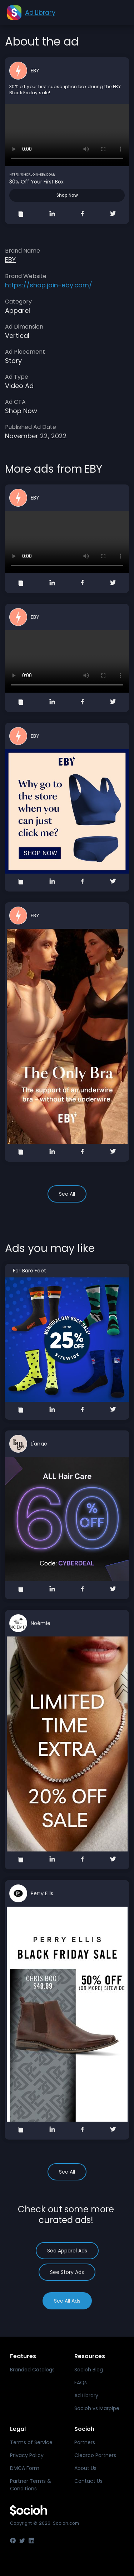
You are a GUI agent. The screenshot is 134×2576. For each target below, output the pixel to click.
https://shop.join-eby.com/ (32, 174)
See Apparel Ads (67, 2250)
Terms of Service (31, 2442)
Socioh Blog (88, 2369)
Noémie (40, 1623)
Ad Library (86, 2395)
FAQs (80, 2382)
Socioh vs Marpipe (96, 2408)
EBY (35, 70)
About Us (85, 2468)
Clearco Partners (95, 2455)
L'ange (39, 1443)
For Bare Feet (29, 1270)
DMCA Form (24, 2468)
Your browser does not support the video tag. (67, 135)
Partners (84, 2442)
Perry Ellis (42, 1893)
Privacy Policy (27, 2455)
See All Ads (67, 2300)
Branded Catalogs (32, 2369)
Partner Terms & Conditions (30, 2484)
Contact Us (88, 2481)
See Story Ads (67, 2272)
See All (67, 1194)
